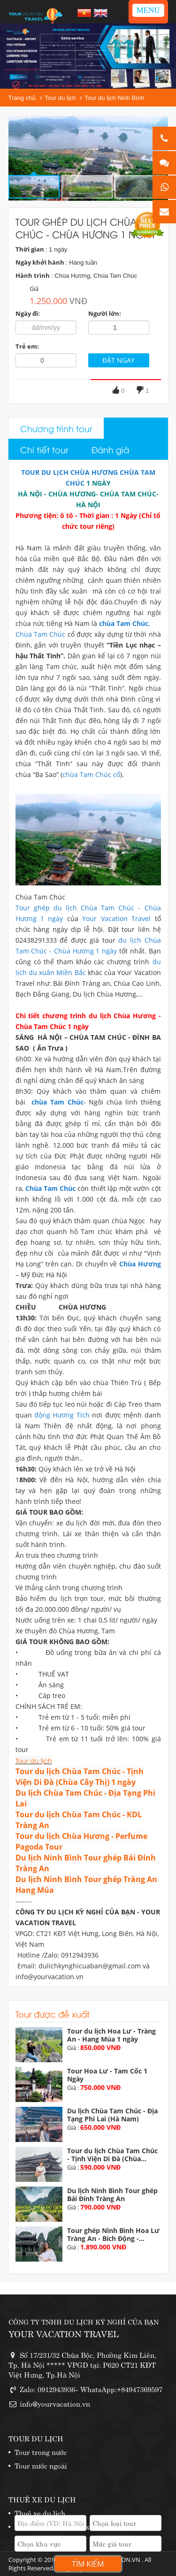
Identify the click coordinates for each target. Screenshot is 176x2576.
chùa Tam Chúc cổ (91, 774)
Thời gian (29, 249)
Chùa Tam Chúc (40, 634)
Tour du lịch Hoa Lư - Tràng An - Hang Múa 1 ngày (111, 2035)
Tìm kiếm (88, 2564)
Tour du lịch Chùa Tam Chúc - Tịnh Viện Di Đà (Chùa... (112, 2154)
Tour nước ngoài (41, 2465)
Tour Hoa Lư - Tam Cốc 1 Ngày (107, 2074)
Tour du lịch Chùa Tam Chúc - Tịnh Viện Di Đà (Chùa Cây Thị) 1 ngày (79, 1776)
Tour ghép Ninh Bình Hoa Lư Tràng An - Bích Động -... (113, 2234)
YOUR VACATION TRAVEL (63, 2333)
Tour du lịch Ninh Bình (114, 97)
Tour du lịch (60, 97)
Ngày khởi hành (39, 262)
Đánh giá (110, 449)
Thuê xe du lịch (40, 2512)
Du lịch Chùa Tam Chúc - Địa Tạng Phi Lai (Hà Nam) (112, 2114)
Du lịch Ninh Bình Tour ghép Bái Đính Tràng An (112, 2194)
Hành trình (32, 275)
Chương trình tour (56, 428)
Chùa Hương (140, 1263)
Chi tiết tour (44, 449)
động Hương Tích (62, 1414)
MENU (148, 10)
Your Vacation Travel (114, 918)
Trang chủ (22, 97)
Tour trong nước (41, 2451)
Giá (34, 288)
